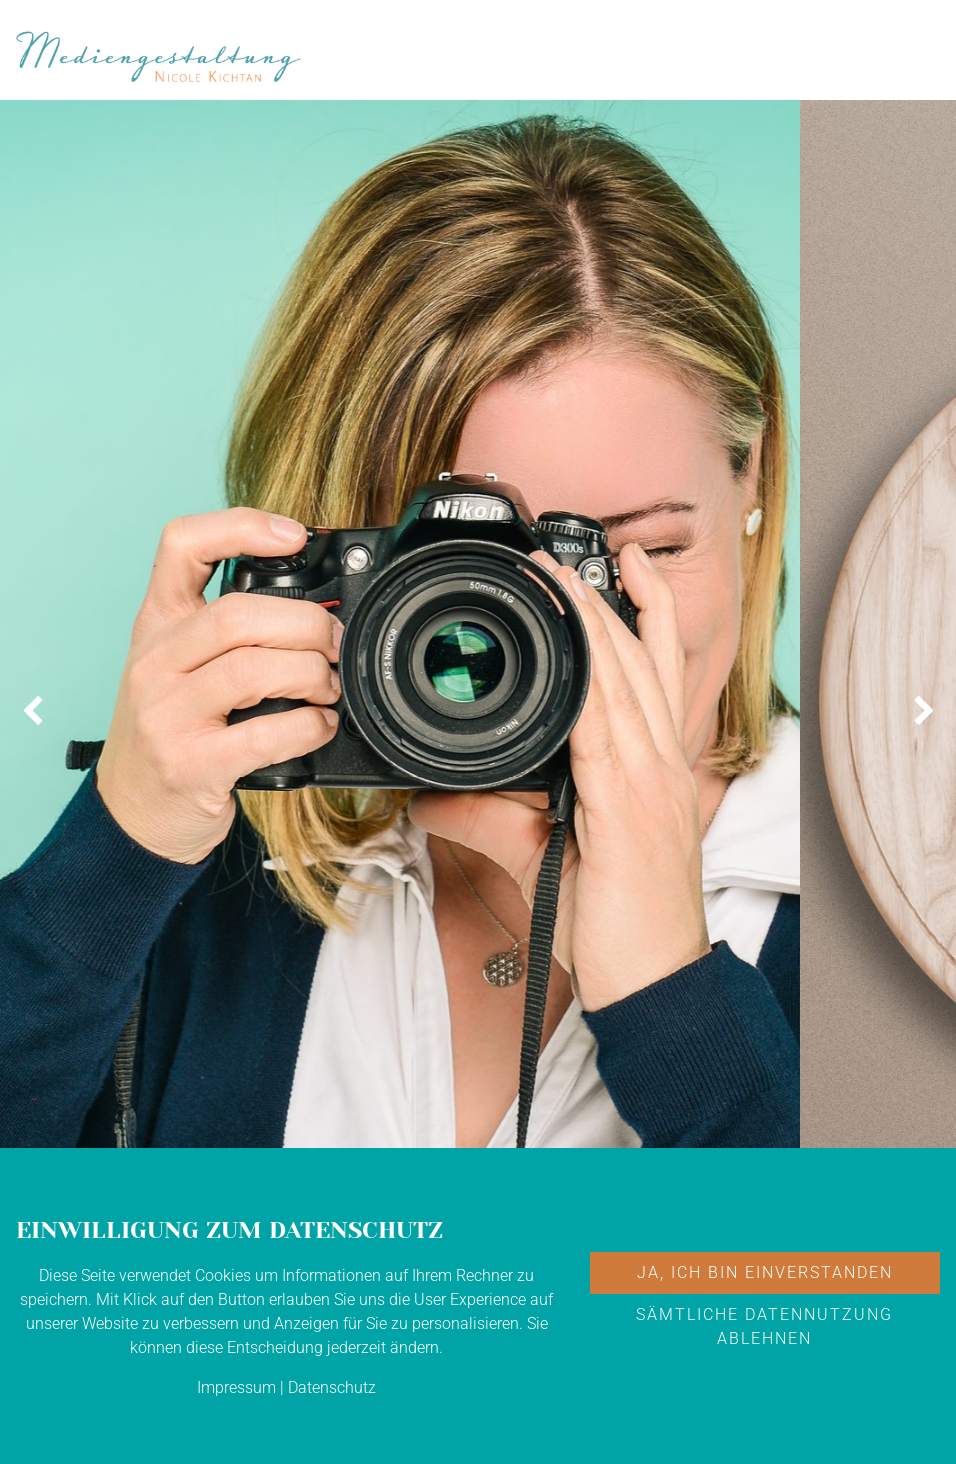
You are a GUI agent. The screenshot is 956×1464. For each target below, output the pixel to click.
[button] (32, 712)
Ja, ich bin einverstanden (765, 1272)
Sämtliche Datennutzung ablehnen (764, 1326)
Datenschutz (332, 1387)
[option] (400, 712)
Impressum (236, 1387)
